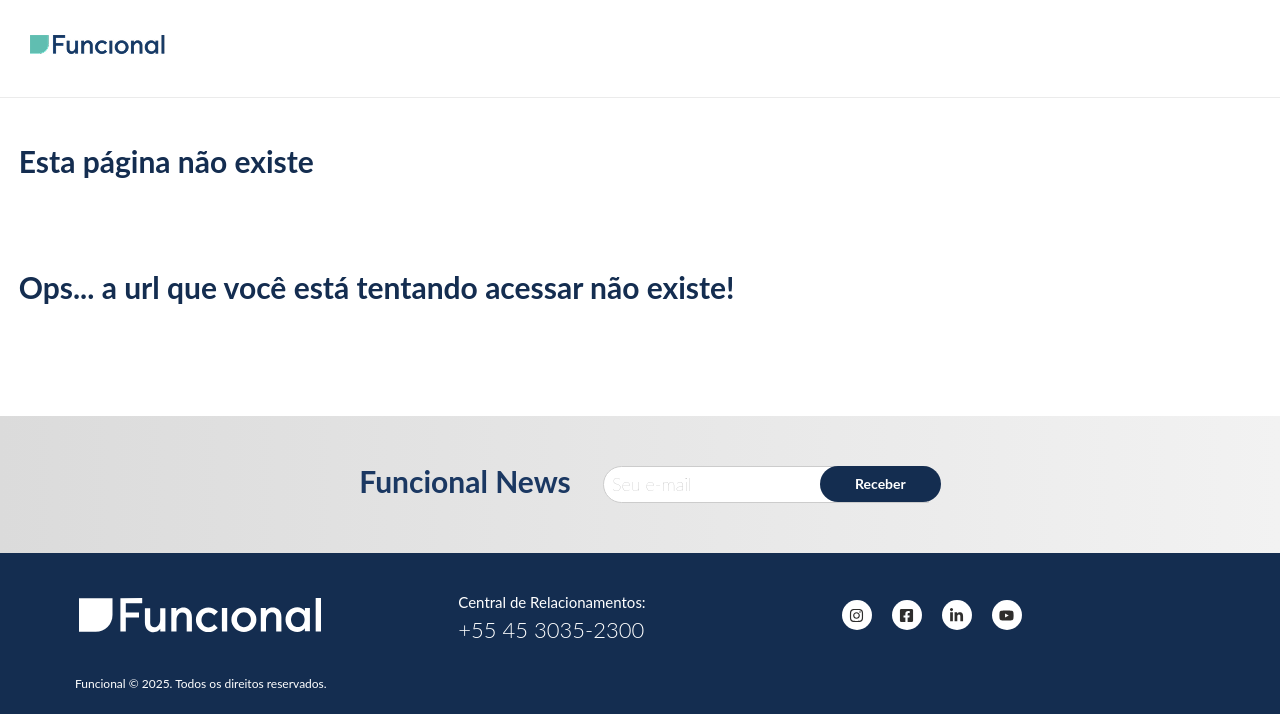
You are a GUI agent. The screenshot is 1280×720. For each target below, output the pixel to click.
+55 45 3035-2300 (551, 629)
